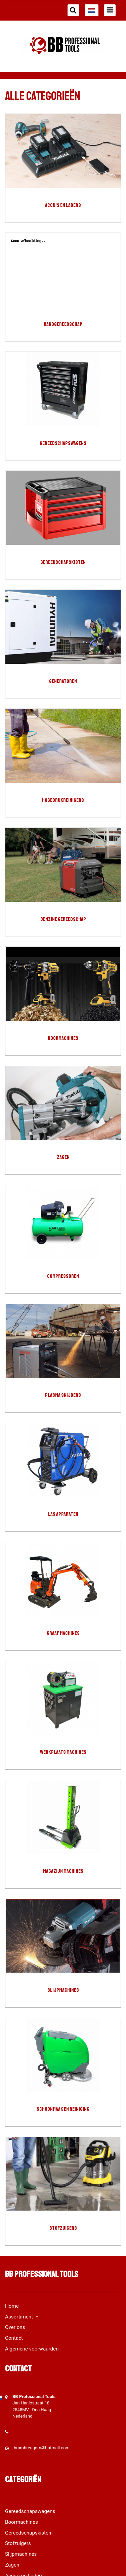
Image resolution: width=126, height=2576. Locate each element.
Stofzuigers (63, 2228)
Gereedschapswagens (63, 443)
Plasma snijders (63, 1395)
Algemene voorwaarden (32, 2349)
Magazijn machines (63, 1871)
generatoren (63, 681)
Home (12, 2306)
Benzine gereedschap (63, 919)
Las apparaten (63, 1514)
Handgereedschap (63, 324)
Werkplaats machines (63, 1752)
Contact (14, 2338)
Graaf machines (63, 1633)
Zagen (63, 1157)
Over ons (15, 2327)
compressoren (63, 1276)
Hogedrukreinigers (63, 800)
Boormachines (63, 1038)
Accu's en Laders (63, 205)
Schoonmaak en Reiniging (63, 2109)
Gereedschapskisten (63, 562)
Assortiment (19, 2317)
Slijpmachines (63, 1990)
